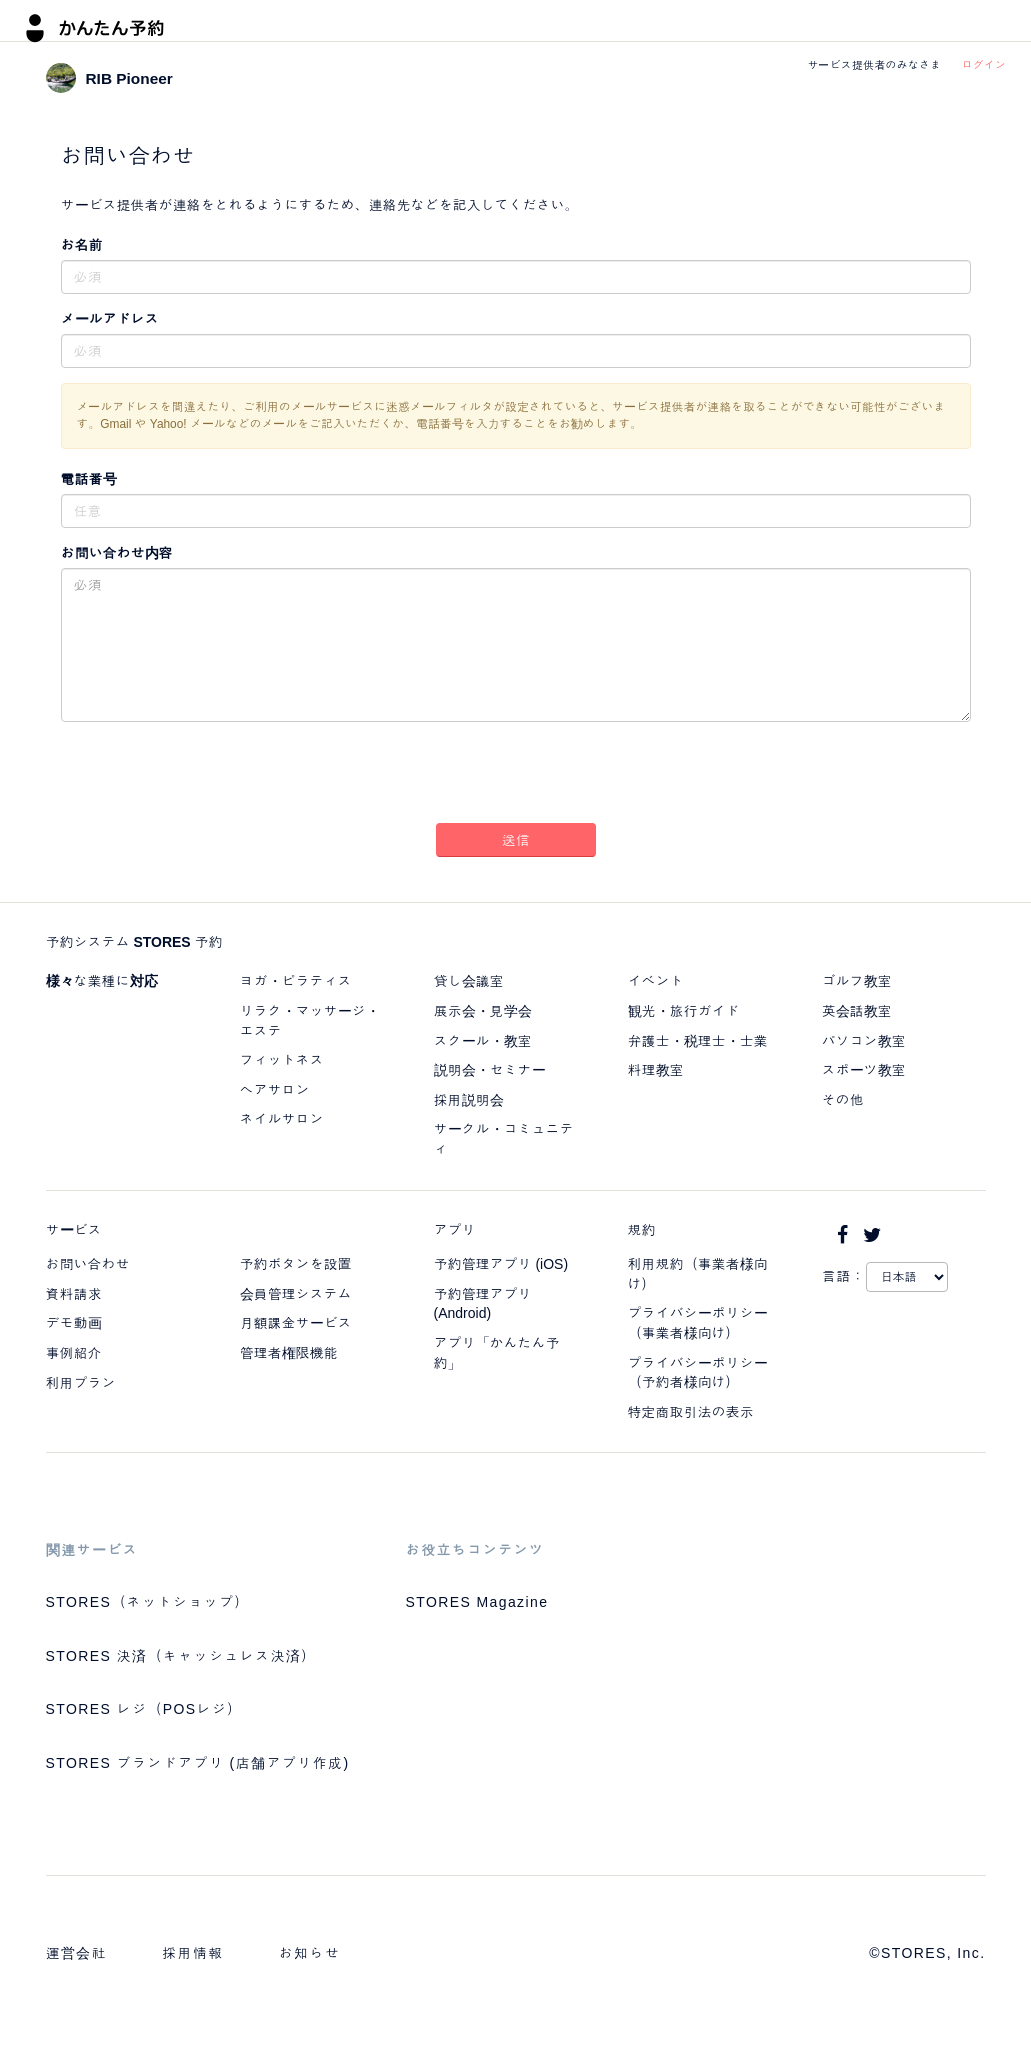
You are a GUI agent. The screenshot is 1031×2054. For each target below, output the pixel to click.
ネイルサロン (282, 1119)
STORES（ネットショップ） (148, 1602)
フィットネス (282, 1060)
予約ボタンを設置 (296, 1264)
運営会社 (77, 1953)
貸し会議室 (469, 981)
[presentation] (516, 776)
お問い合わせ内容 (117, 553)
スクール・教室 (483, 1041)
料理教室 (656, 1070)
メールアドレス (110, 319)
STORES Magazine (477, 1602)
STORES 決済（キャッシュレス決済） (181, 1656)
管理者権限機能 (289, 1353)
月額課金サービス (296, 1323)
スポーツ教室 (864, 1070)
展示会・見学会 (483, 1011)
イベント (656, 981)
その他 (843, 1100)
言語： (844, 1276)
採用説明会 (469, 1100)
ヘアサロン (275, 1090)
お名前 (82, 245)
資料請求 (74, 1294)
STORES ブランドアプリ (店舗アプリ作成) (198, 1763)
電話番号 (89, 479)
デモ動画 (74, 1323)
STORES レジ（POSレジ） (144, 1709)
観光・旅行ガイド (684, 1011)
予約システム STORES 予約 (134, 942)
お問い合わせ (88, 1264)
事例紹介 (74, 1353)
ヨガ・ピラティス (296, 981)
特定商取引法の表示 (691, 1412)
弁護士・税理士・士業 (698, 1041)
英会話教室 (857, 1011)
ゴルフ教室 (857, 981)
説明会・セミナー (490, 1070)
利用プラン (81, 1383)
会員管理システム (296, 1294)
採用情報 (193, 1953)
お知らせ (310, 1953)
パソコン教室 (864, 1041)
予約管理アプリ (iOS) (501, 1264)
